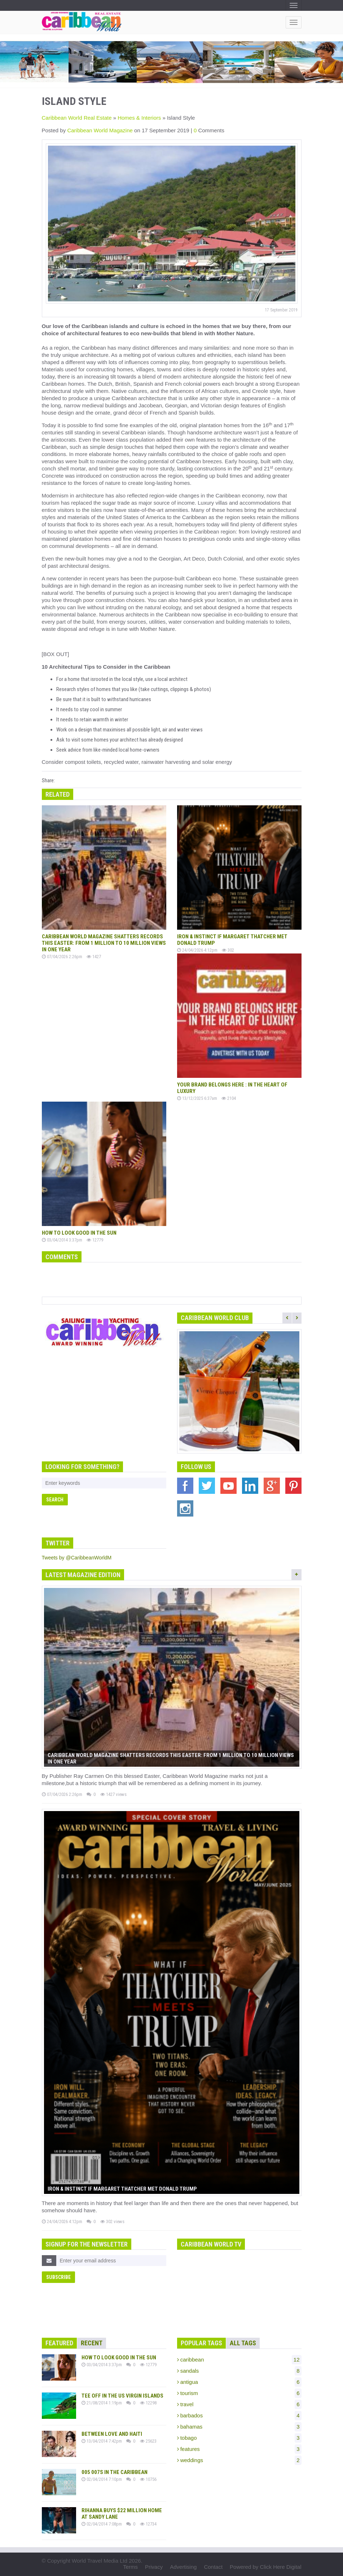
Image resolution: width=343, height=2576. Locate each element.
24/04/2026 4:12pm (197, 950)
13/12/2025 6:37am (197, 1098)
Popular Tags (201, 2343)
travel (239, 2404)
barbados (239, 2415)
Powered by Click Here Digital (265, 2567)
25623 (148, 2441)
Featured (59, 2343)
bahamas (239, 2426)
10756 (148, 2479)
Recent (91, 2343)
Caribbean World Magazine (100, 130)
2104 (228, 1098)
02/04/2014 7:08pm (102, 2524)
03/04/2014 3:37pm (62, 1240)
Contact (213, 2567)
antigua (239, 2382)
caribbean (239, 2359)
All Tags (243, 2343)
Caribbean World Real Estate (77, 118)
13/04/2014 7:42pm (102, 2441)
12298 (148, 2402)
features (239, 2449)
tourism (239, 2393)
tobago (239, 2438)
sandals (239, 2371)
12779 (95, 1240)
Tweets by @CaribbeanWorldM (77, 1558)
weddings (239, 2460)
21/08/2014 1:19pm (102, 2402)
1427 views (113, 1794)
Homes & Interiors (139, 118)
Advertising (183, 2567)
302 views (112, 2221)
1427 (94, 956)
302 (228, 950)
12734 (148, 2524)
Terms (130, 2567)
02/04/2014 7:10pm (102, 2479)
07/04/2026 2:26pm (62, 956)
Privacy (154, 2567)
